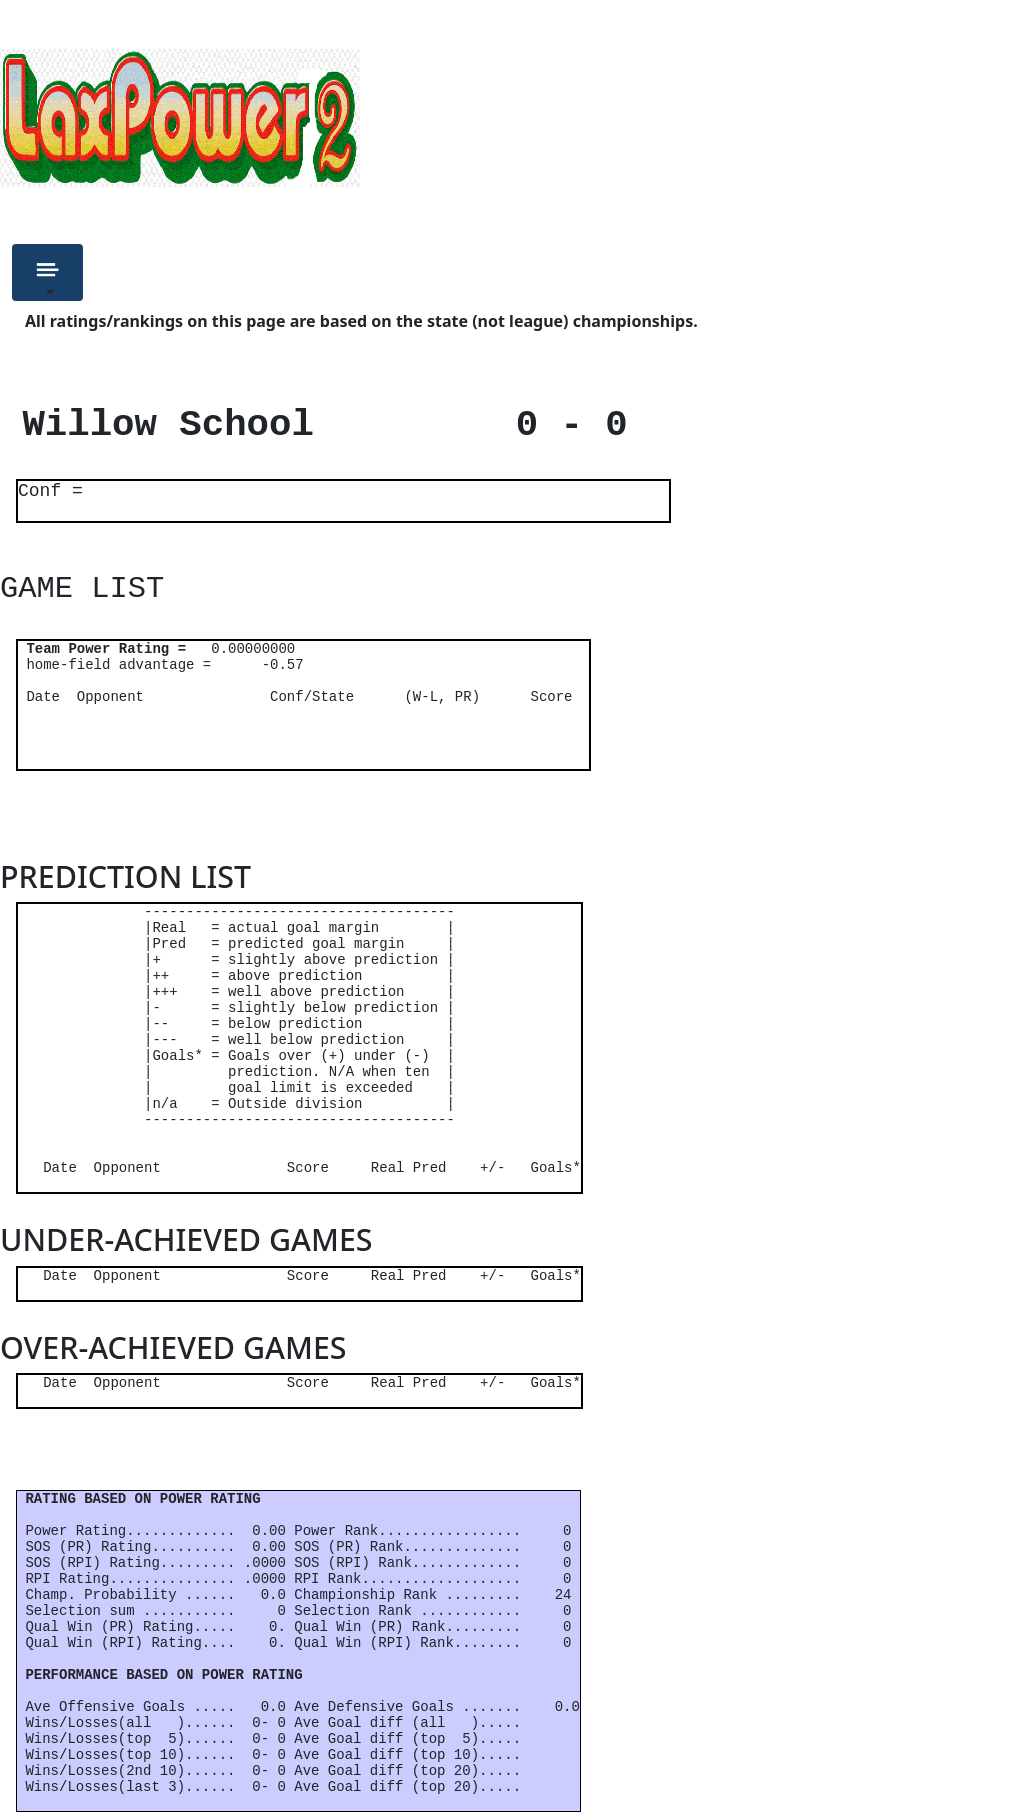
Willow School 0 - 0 (314, 425)
